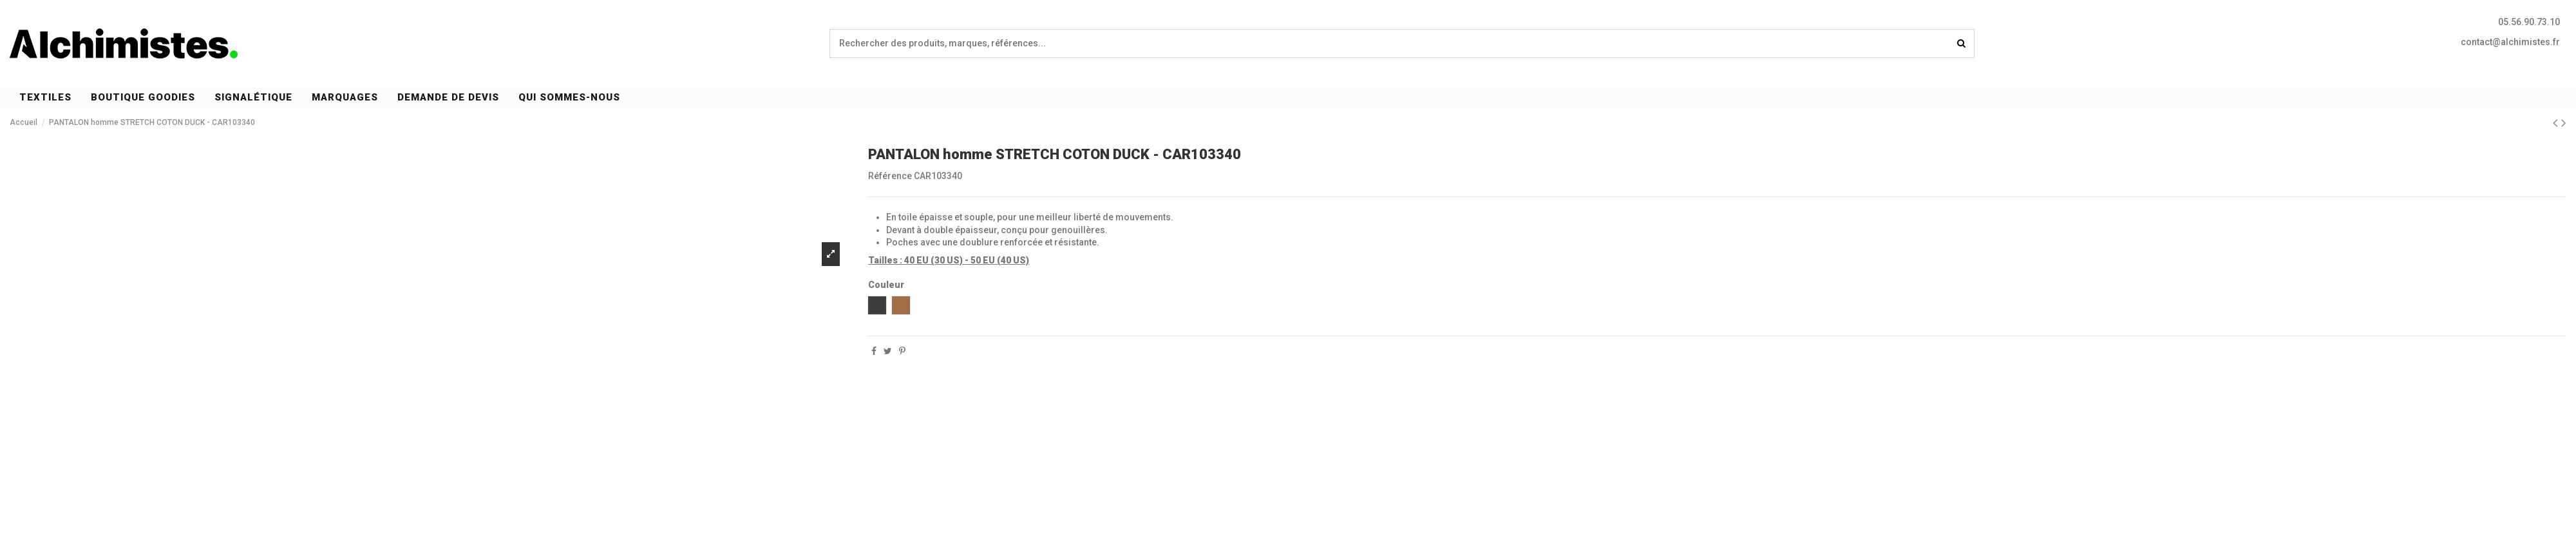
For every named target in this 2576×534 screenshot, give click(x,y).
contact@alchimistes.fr (2510, 42)
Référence (890, 176)
